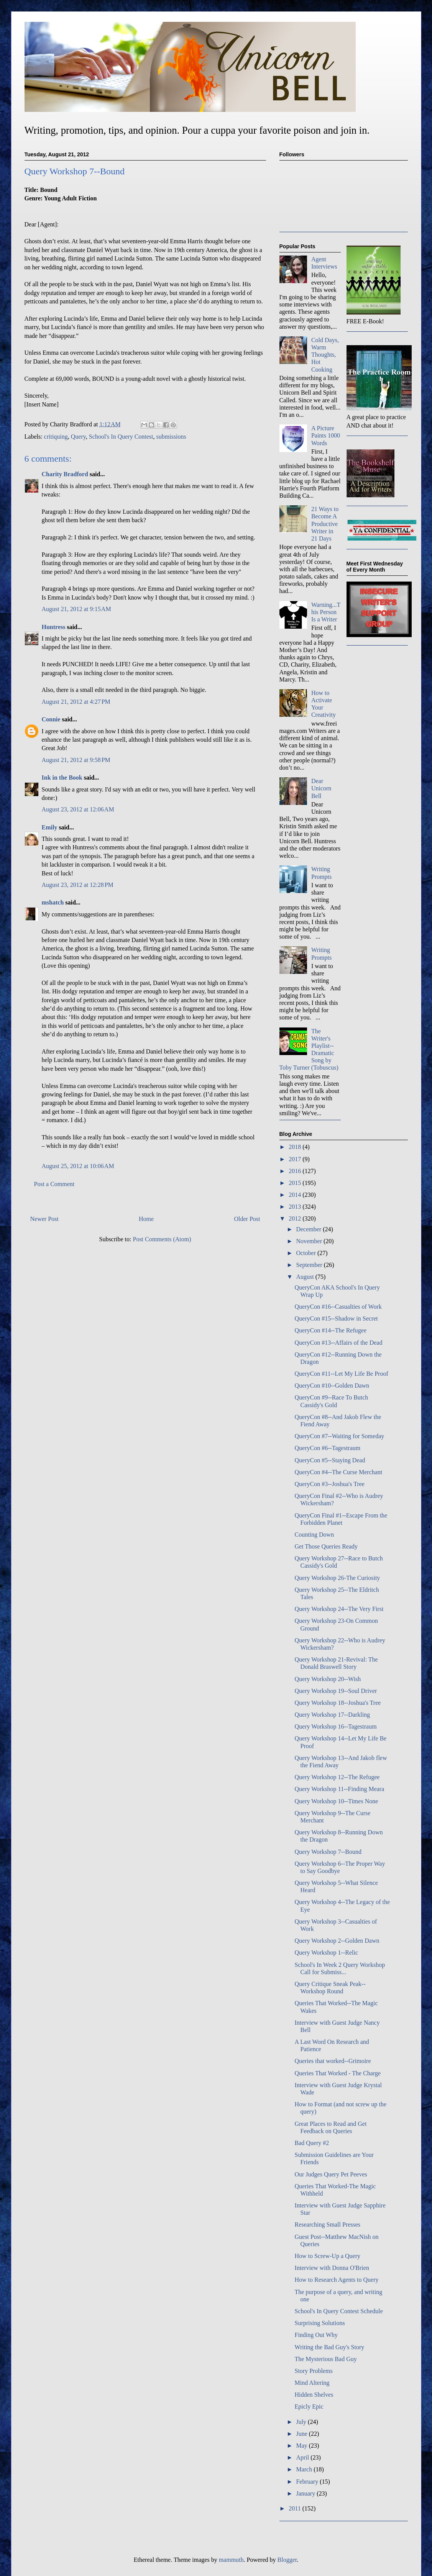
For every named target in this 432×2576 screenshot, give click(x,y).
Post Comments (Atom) (162, 1239)
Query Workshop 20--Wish (327, 1679)
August (305, 1276)
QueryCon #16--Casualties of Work (337, 1306)
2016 (295, 1171)
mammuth (231, 2559)
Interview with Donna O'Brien (331, 2268)
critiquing (56, 436)
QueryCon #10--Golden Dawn (331, 1385)
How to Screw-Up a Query (327, 2256)
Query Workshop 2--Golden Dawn (336, 1940)
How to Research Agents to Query (336, 2279)
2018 (295, 1147)
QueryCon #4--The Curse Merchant (338, 1472)
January (306, 2493)
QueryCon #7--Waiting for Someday (339, 1436)
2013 (295, 1206)
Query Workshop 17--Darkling (332, 1714)
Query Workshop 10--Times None (336, 1801)
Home (146, 1219)
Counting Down (314, 1534)
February (308, 2481)
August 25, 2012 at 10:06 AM (78, 1166)
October (306, 1253)
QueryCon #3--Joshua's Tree (329, 1484)
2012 (295, 1218)
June (302, 2433)
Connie (51, 719)
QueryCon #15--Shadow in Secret (336, 1318)
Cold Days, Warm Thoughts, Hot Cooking (325, 355)
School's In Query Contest (121, 436)
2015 (295, 1183)
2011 (295, 2508)
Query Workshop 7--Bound (327, 1851)
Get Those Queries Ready (326, 1546)
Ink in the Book (62, 777)
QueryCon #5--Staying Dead (329, 1460)
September (310, 1265)
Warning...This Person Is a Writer (325, 612)
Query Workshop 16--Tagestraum (335, 1726)
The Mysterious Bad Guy (325, 2359)
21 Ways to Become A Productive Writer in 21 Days (324, 524)
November (310, 1241)
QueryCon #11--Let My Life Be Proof (341, 1373)
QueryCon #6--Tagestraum (327, 1448)
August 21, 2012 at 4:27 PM (76, 701)
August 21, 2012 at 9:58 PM (76, 760)
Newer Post (44, 1219)
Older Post (247, 1219)
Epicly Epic (308, 2406)
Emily (49, 827)
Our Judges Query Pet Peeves (330, 2174)
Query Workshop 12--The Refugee (336, 1777)
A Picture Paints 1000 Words (325, 435)
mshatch (53, 902)
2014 (295, 1194)
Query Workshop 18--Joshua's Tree (337, 1702)
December (309, 1229)
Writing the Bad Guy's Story (329, 2347)
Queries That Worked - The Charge (337, 2073)
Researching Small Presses (327, 2224)
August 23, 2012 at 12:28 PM (77, 885)
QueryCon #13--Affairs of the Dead (338, 1342)
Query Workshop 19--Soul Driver (335, 1691)
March (305, 2469)
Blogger (287, 2559)
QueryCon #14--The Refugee (330, 1330)
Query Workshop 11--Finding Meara (339, 1789)
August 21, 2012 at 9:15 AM (76, 609)
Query (78, 436)
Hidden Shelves (313, 2394)
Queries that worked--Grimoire (332, 2061)
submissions (171, 436)
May (302, 2445)
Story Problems (313, 2371)
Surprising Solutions (319, 2323)
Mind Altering (311, 2382)
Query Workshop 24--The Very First (338, 1609)
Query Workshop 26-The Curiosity (337, 1578)
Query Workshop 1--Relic (326, 1952)
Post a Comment (54, 1184)
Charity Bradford (65, 474)
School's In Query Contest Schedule (338, 2311)
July (302, 2422)
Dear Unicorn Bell (321, 788)
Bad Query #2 (311, 2143)
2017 (295, 1159)
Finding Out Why (316, 2335)
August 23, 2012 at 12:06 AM (78, 809)
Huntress (54, 627)
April (303, 2457)
